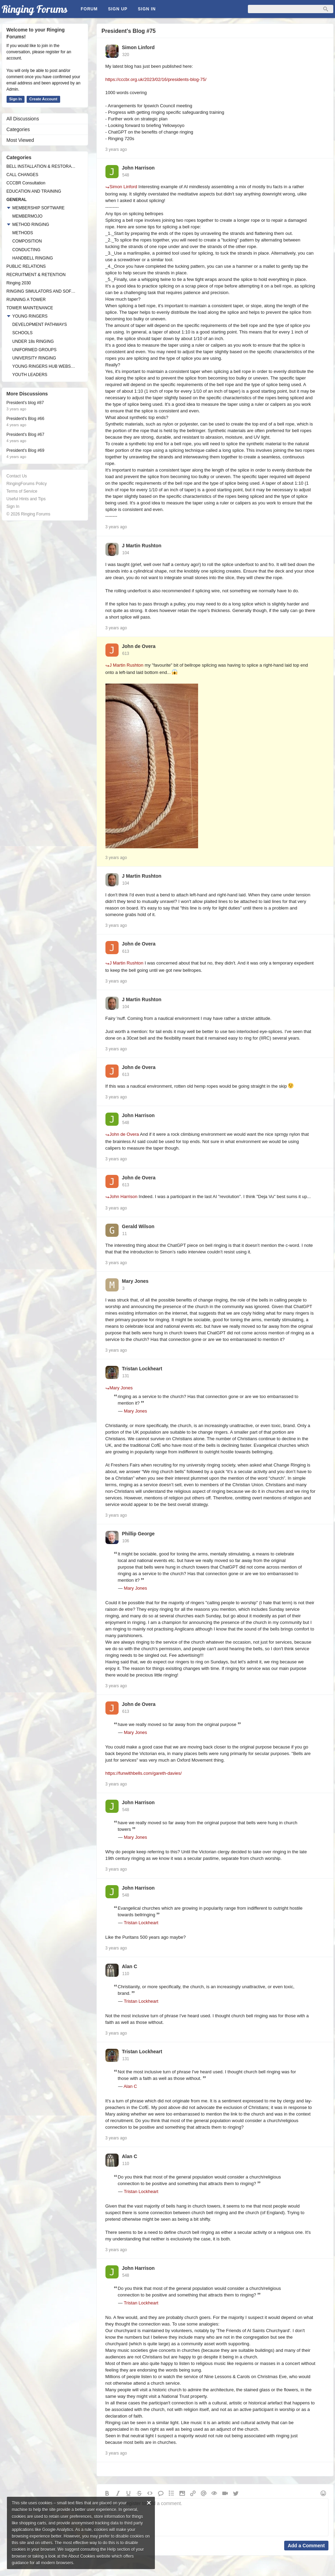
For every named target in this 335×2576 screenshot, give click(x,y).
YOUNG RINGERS (30, 316)
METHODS (22, 232)
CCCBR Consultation (26, 183)
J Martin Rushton (141, 545)
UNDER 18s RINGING (33, 341)
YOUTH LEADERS (29, 374)
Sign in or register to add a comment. (215, 2517)
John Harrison (138, 168)
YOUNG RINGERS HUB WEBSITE (44, 366)
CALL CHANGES (22, 174)
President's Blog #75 (129, 31)
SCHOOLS (22, 332)
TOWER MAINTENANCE (30, 307)
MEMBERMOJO (27, 216)
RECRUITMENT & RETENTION (36, 274)
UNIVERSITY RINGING (34, 358)
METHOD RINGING (30, 224)
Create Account (43, 99)
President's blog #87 (25, 402)
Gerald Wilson (138, 1226)
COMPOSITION (27, 241)
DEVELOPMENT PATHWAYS (39, 324)
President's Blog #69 (26, 450)
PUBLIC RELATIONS (26, 266)
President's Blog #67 (26, 434)
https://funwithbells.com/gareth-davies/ (143, 1773)
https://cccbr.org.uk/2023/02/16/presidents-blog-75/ (156, 79)
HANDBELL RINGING (32, 258)
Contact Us (17, 476)
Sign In (147, 9)
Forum (89, 9)
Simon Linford (138, 47)
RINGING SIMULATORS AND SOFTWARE (41, 291)
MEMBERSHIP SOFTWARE (38, 207)
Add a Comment (306, 2545)
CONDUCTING (26, 249)
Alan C (129, 1966)
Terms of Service (22, 491)
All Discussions (23, 118)
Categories (18, 129)
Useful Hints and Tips (26, 498)
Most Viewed (20, 140)
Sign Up (118, 9)
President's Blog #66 (26, 418)
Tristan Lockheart (142, 1368)
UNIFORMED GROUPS (34, 349)
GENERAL (17, 199)
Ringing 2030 (19, 283)
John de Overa (139, 646)
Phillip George (138, 1533)
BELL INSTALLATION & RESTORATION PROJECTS (41, 166)
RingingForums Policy (27, 483)
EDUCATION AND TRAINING (34, 191)
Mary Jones (135, 1281)
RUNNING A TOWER (26, 299)
